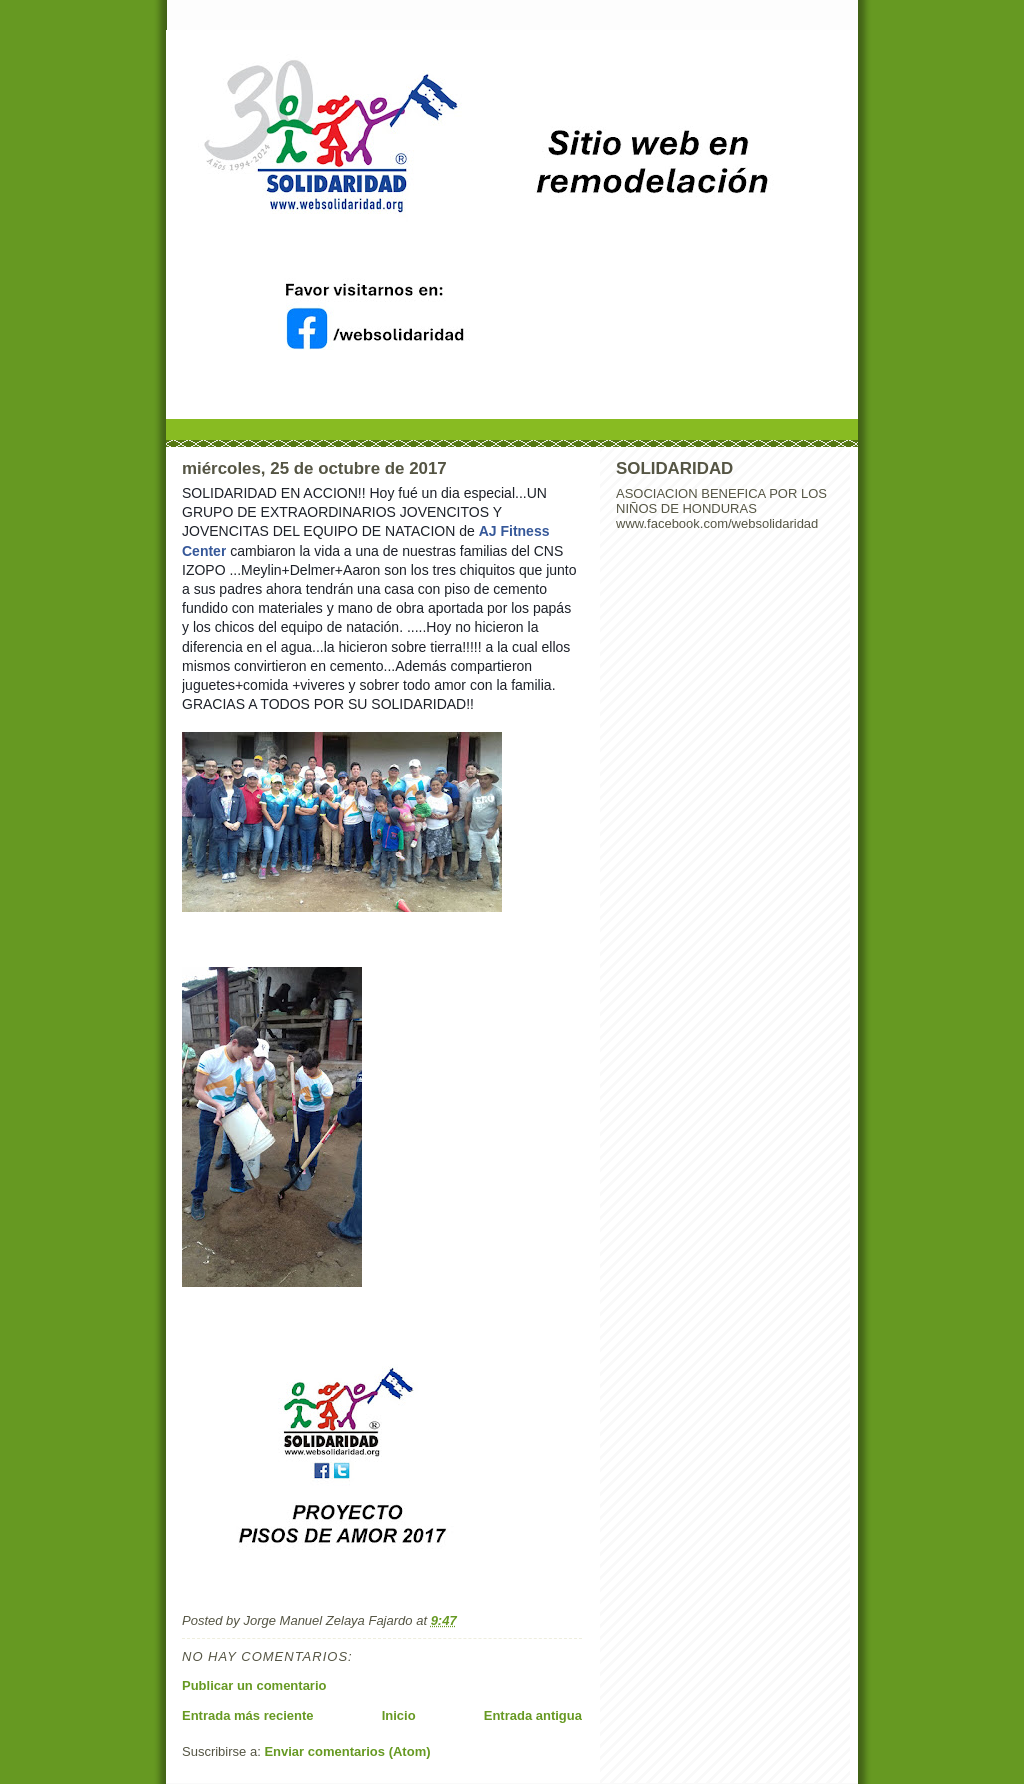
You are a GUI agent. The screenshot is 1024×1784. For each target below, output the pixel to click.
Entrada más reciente (248, 1715)
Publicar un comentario (254, 1685)
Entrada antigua (533, 1715)
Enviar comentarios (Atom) (347, 1751)
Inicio (399, 1715)
